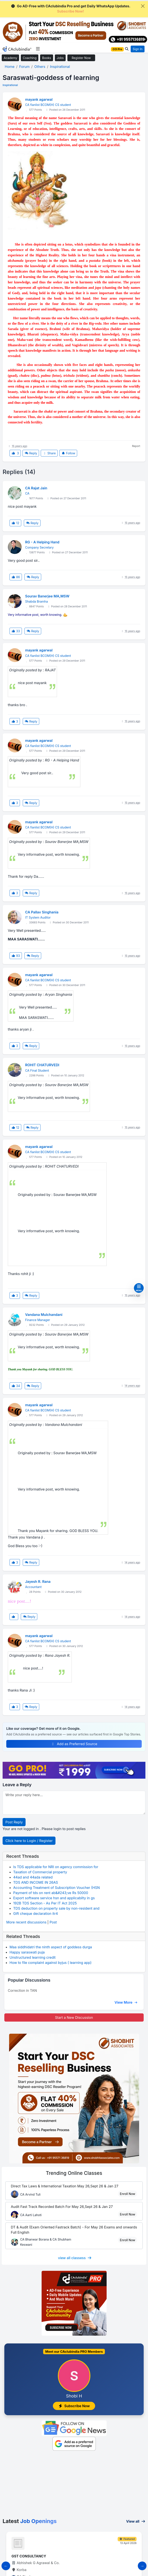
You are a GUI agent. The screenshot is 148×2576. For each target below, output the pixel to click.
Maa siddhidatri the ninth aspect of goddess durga (51, 1947)
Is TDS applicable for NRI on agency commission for (55, 1867)
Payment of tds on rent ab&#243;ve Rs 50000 (50, 1893)
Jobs (60, 58)
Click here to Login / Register (29, 1841)
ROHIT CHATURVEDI (42, 1065)
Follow (68, 453)
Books (46, 58)
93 (15, 956)
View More (125, 2002)
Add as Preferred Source (74, 1744)
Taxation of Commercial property (40, 1872)
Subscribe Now (74, 2406)
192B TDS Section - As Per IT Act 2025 (45, 1903)
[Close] (143, 6)
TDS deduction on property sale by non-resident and (56, 1908)
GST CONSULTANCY (28, 2556)
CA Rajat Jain (36, 488)
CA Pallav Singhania (42, 912)
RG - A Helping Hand (42, 542)
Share (49, 453)
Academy (10, 58)
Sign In (137, 49)
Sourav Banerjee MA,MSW (47, 596)
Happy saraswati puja (27, 1952)
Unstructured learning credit (33, 1957)
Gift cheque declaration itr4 (35, 1913)
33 (15, 631)
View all (135, 2521)
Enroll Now (127, 2194)
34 (15, 1386)
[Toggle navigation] (38, 48)
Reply (30, 453)
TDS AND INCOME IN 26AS (35, 1882)
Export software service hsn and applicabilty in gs (54, 1898)
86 (15, 577)
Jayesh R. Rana (37, 1581)
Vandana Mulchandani (43, 1314)
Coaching (29, 58)
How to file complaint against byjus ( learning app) (50, 1962)
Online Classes (74, 2173)
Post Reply (14, 1822)
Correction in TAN (22, 1990)
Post (53, 1922)
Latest (30, 2521)
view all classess (75, 2258)
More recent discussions (26, 1922)
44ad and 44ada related (33, 1877)
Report (136, 446)
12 (15, 523)
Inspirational (10, 85)
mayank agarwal (38, 99)
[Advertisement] (74, 2485)
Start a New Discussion (74, 2017)
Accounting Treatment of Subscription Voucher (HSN (56, 1887)
